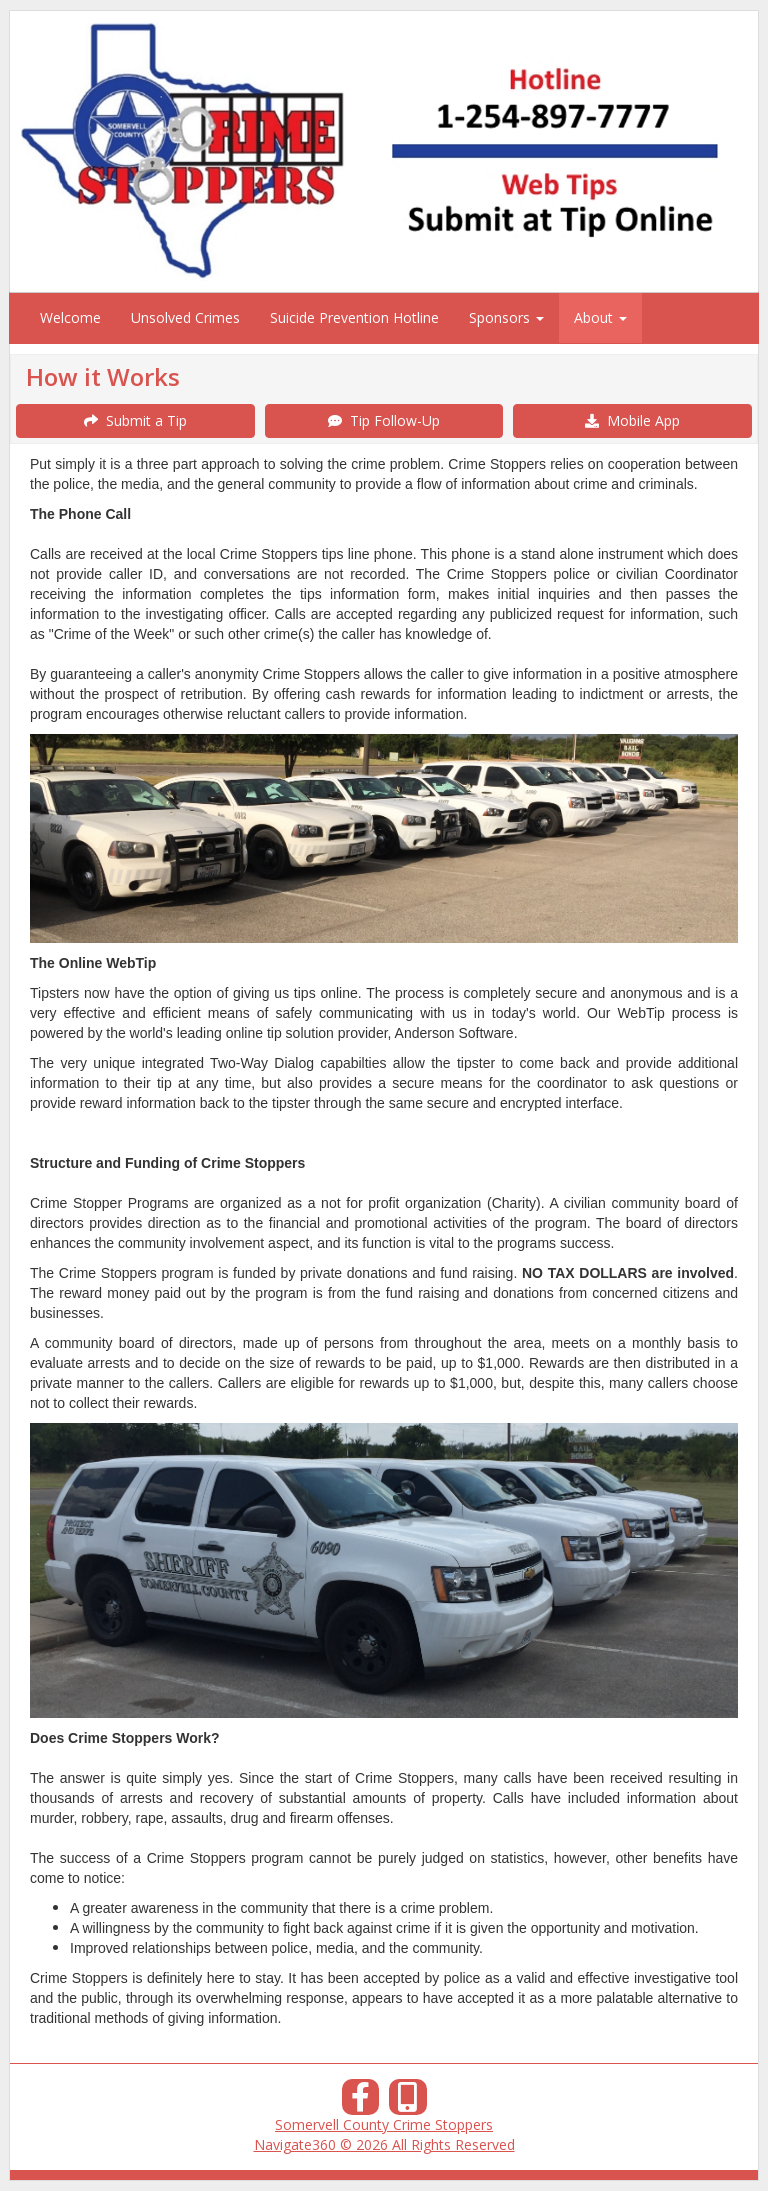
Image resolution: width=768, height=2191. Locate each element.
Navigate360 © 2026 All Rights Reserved (384, 2144)
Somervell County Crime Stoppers (384, 2124)
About (600, 317)
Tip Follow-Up (384, 420)
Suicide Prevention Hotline (354, 317)
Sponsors (506, 317)
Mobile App (632, 420)
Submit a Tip (135, 420)
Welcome (70, 317)
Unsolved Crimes (185, 317)
